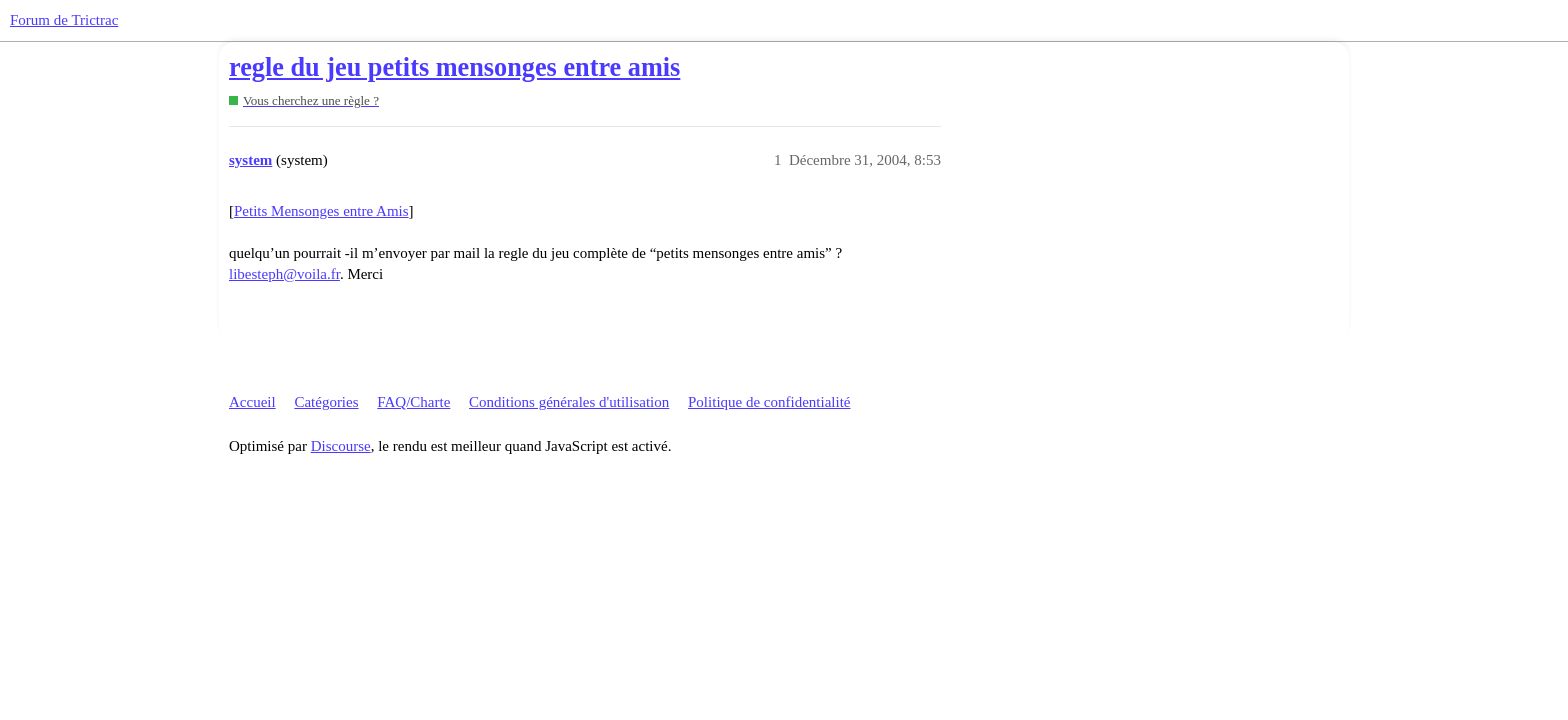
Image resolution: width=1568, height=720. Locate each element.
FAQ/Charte (413, 402)
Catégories (326, 402)
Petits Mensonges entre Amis (321, 211)
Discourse (341, 446)
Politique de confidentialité (769, 402)
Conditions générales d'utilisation (569, 402)
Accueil (252, 402)
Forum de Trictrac (64, 20)
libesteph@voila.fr (284, 274)
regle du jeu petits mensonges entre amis (454, 67)
